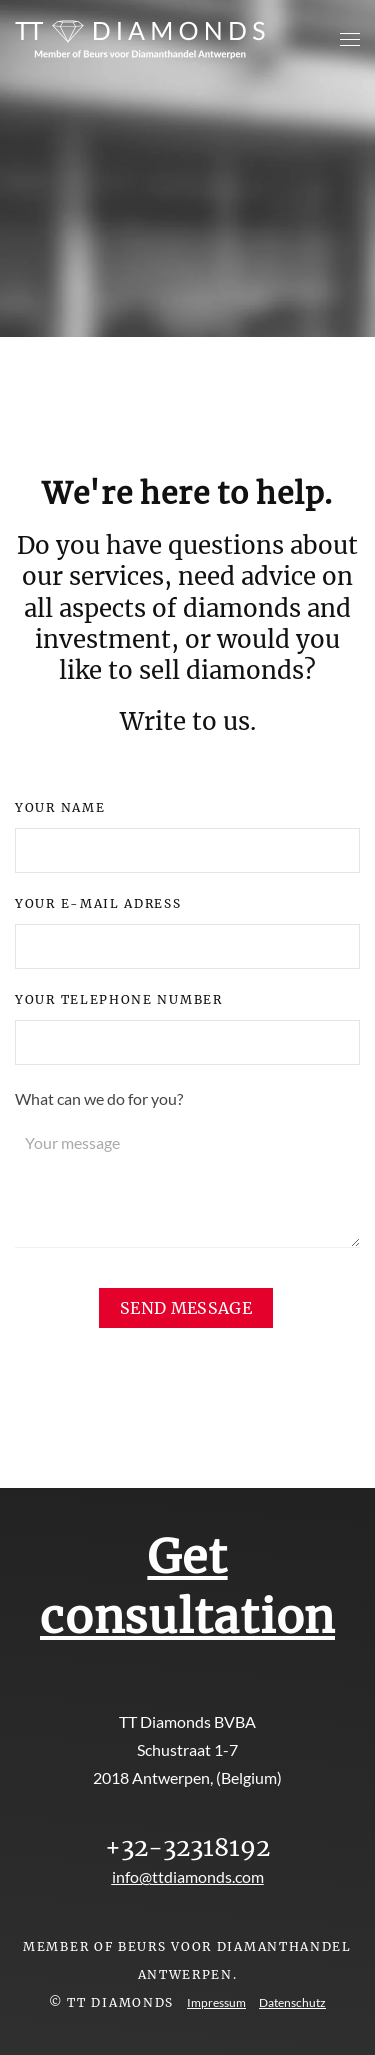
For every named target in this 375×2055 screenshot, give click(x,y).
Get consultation (187, 1587)
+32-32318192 (187, 1847)
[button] (350, 40)
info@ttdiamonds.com (188, 1876)
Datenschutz (292, 2002)
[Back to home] (140, 40)
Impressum (216, 2002)
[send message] (186, 1308)
